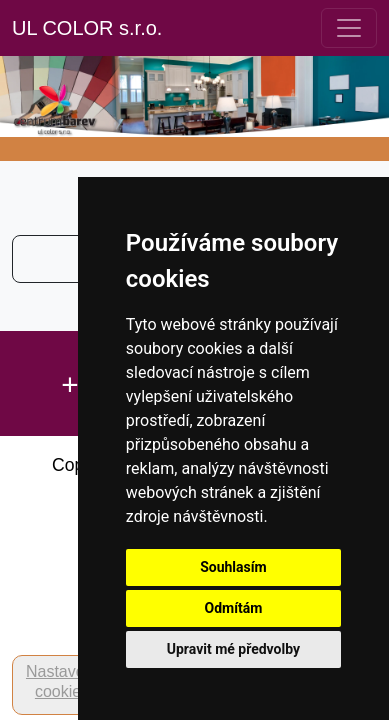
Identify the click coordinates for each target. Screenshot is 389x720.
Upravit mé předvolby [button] (233, 649)
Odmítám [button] (233, 608)
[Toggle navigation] (349, 28)
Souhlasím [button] (233, 567)
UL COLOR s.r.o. (87, 28)
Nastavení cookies (62, 681)
